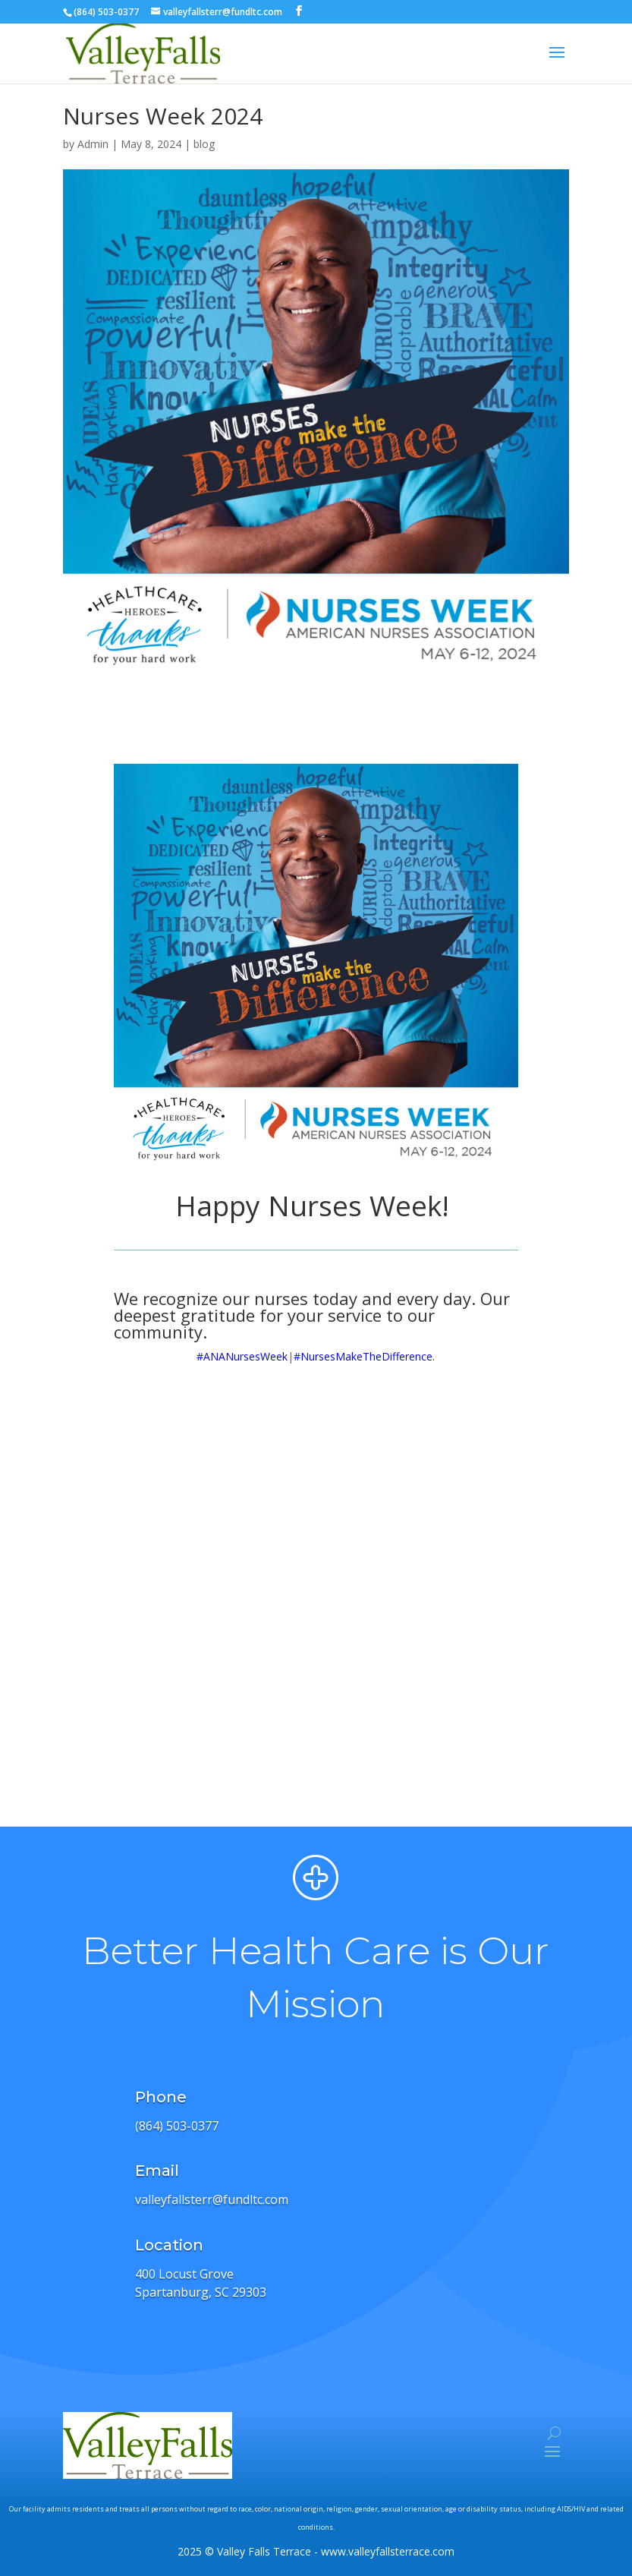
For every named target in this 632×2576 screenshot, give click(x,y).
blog (204, 144)
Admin (92, 144)
